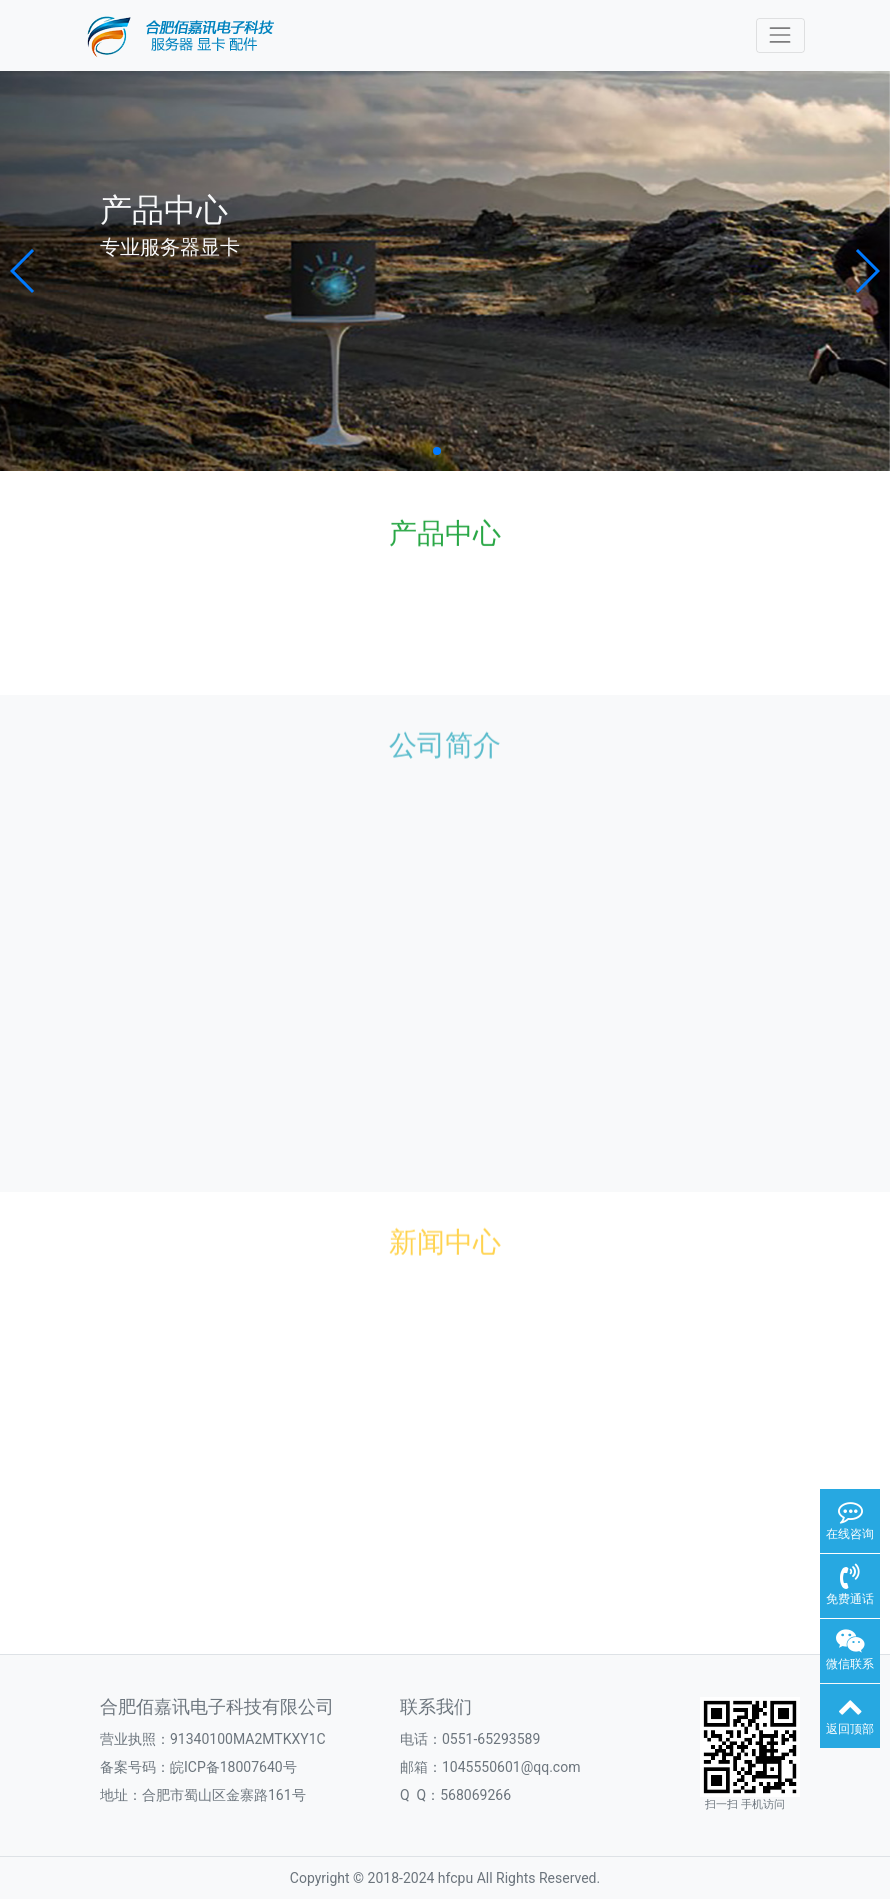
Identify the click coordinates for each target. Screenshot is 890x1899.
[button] (23, 271)
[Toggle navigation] (780, 35)
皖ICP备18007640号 (233, 1767)
